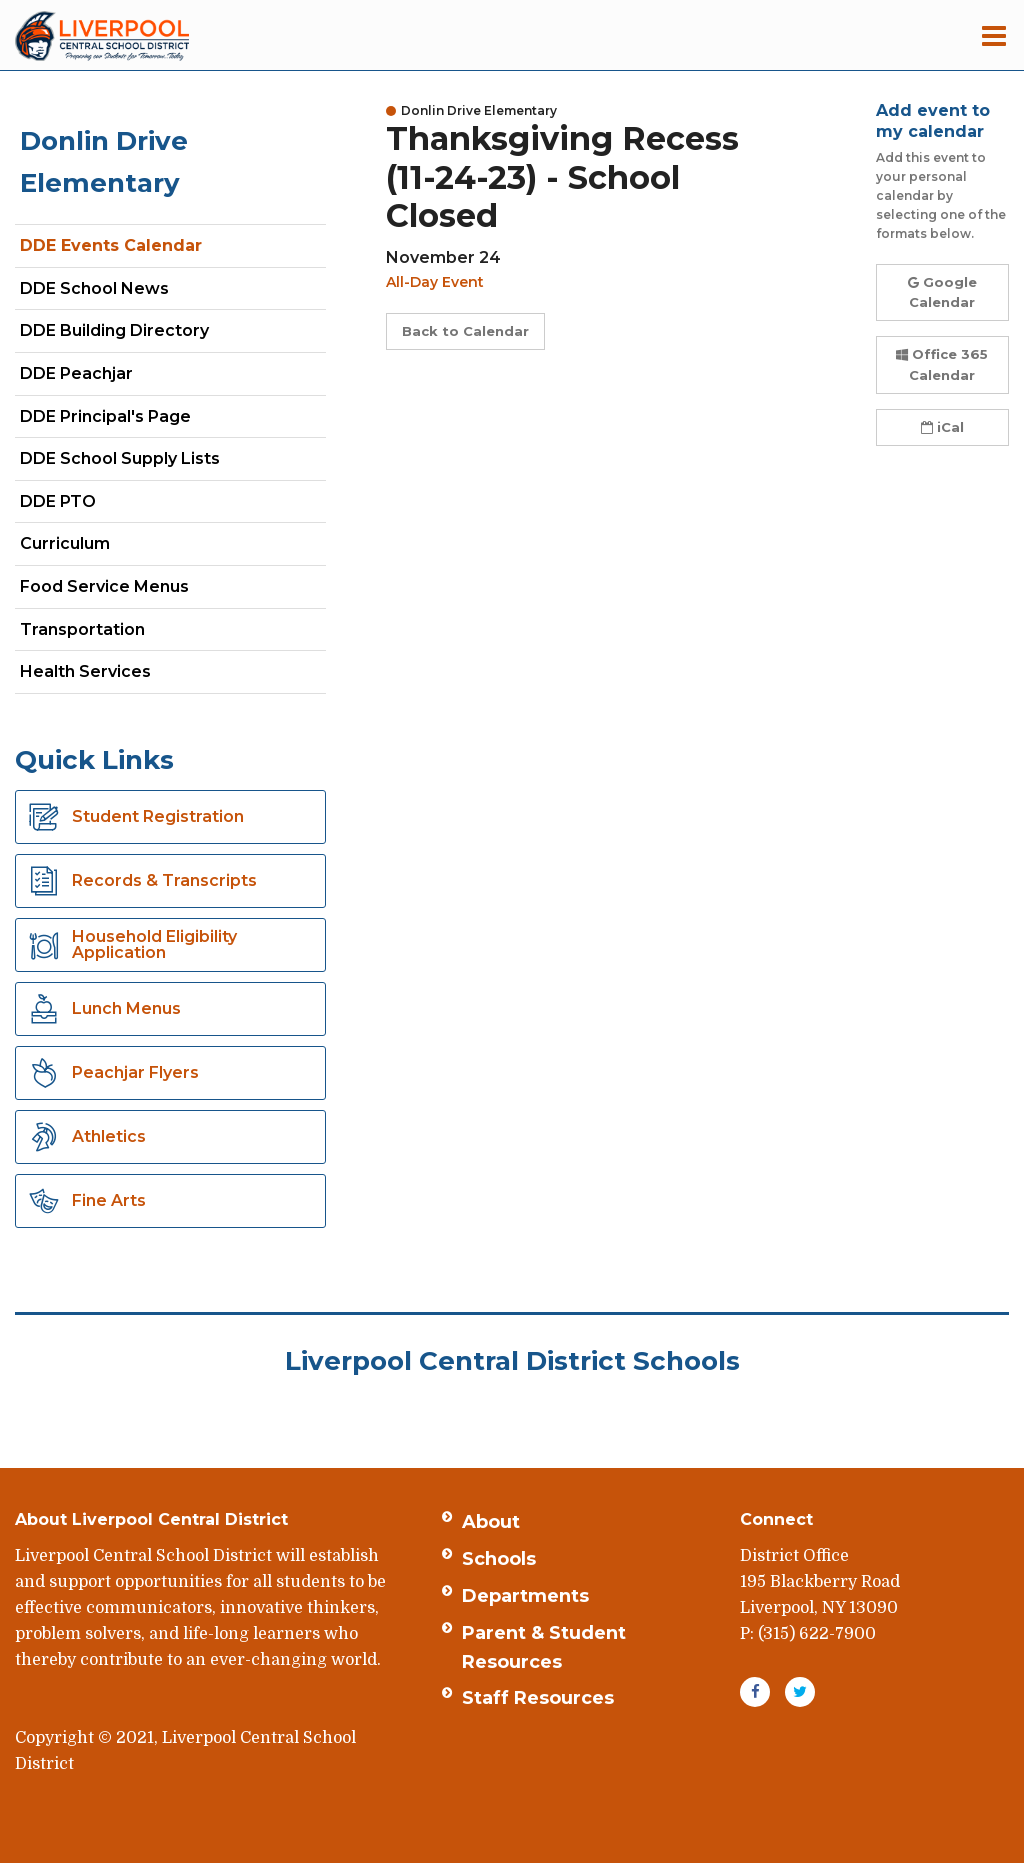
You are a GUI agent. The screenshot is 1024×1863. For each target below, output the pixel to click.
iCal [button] (942, 427)
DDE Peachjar (111, 377)
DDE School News (94, 288)
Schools (499, 1559)
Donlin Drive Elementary (104, 162)
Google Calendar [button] (942, 292)
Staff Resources (538, 1698)
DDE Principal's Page (105, 416)
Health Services (85, 671)
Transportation (82, 629)
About (491, 1522)
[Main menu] (994, 35)
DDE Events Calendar (111, 245)
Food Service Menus (104, 586)
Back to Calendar (465, 331)
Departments (525, 1596)
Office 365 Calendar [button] (942, 364)
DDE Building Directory (114, 330)
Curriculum (65, 543)
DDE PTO (93, 505)
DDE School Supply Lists (120, 458)
